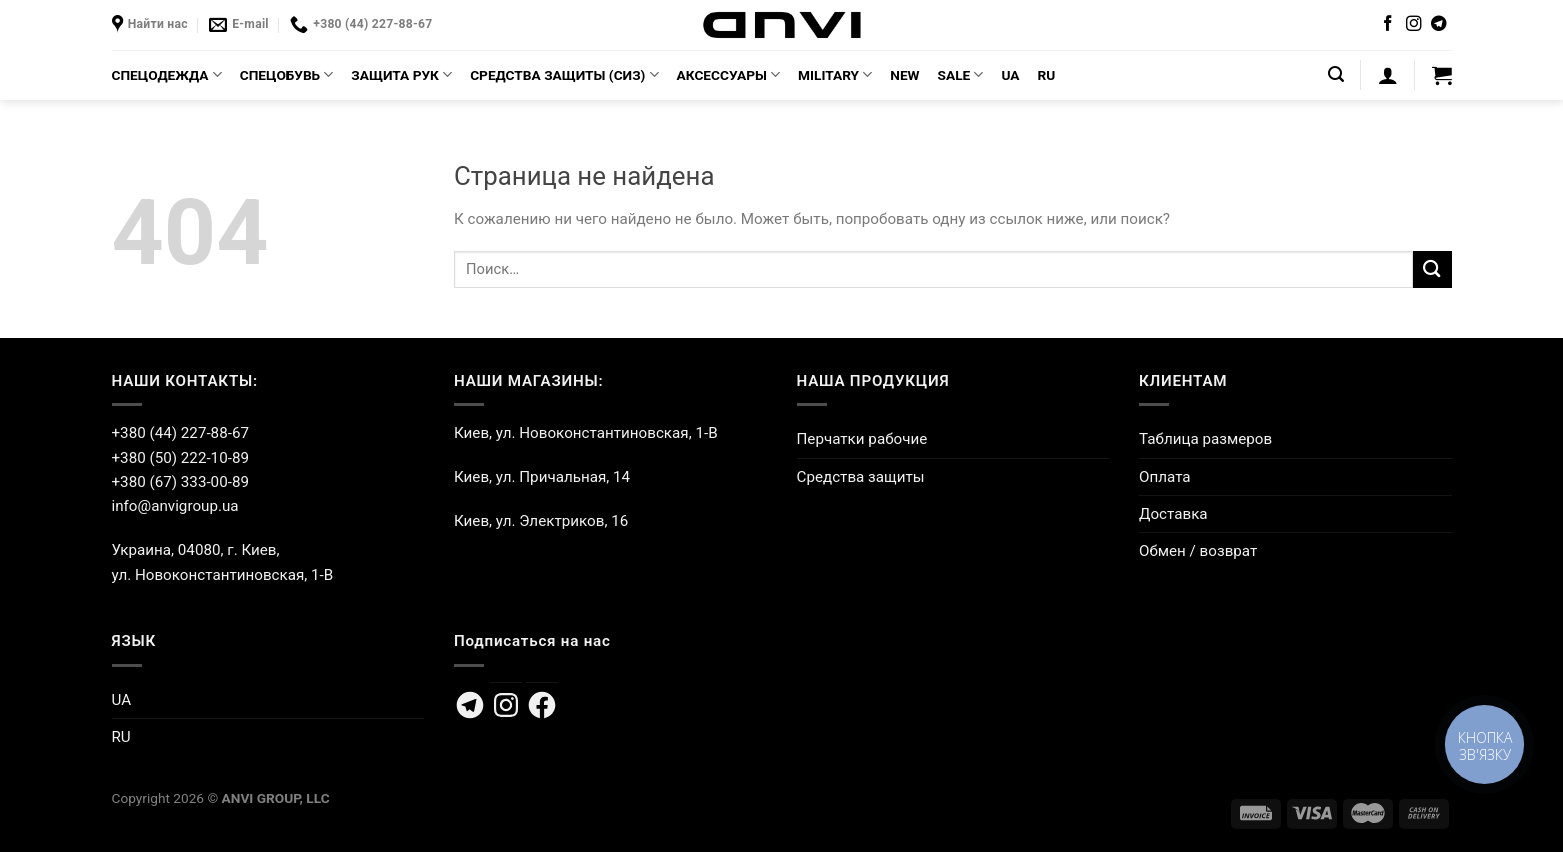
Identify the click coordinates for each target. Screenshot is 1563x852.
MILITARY (835, 74)
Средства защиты (861, 477)
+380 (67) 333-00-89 (180, 482)
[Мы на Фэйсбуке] (1388, 24)
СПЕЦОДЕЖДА (167, 74)
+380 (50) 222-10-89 (180, 458)
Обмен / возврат (1198, 551)
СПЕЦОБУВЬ (287, 74)
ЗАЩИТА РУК (401, 74)
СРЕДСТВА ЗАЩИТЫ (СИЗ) (564, 74)
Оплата (1165, 477)
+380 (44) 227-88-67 (180, 433)
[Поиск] (1336, 74)
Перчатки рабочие (862, 439)
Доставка (1173, 514)
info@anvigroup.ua (175, 506)
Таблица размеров (1205, 439)
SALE (961, 74)
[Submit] (1432, 269)
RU (1047, 75)
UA (1010, 75)
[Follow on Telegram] (1439, 24)
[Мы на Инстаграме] (1414, 24)
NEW (904, 75)
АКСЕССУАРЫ (728, 74)
